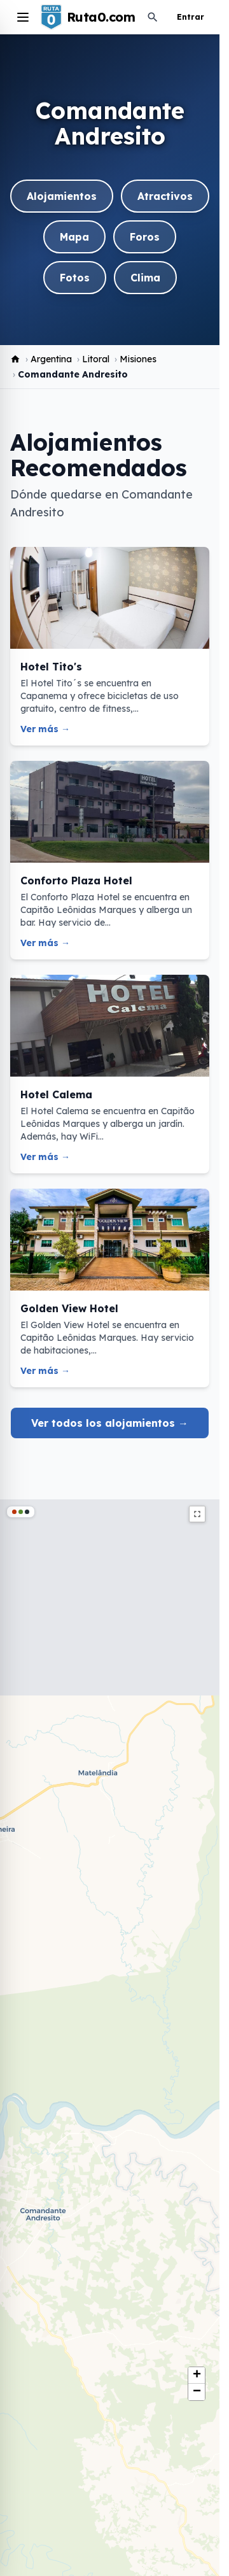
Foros (145, 236)
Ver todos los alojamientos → (109, 1423)
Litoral (95, 359)
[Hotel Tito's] (109, 646)
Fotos (75, 277)
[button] (196, 2375)
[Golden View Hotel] (109, 1288)
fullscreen (197, 1514)
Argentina (51, 359)
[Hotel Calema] (109, 1074)
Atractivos (165, 196)
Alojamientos (62, 196)
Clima (145, 277)
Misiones (138, 359)
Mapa (74, 236)
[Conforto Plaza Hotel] (109, 860)
